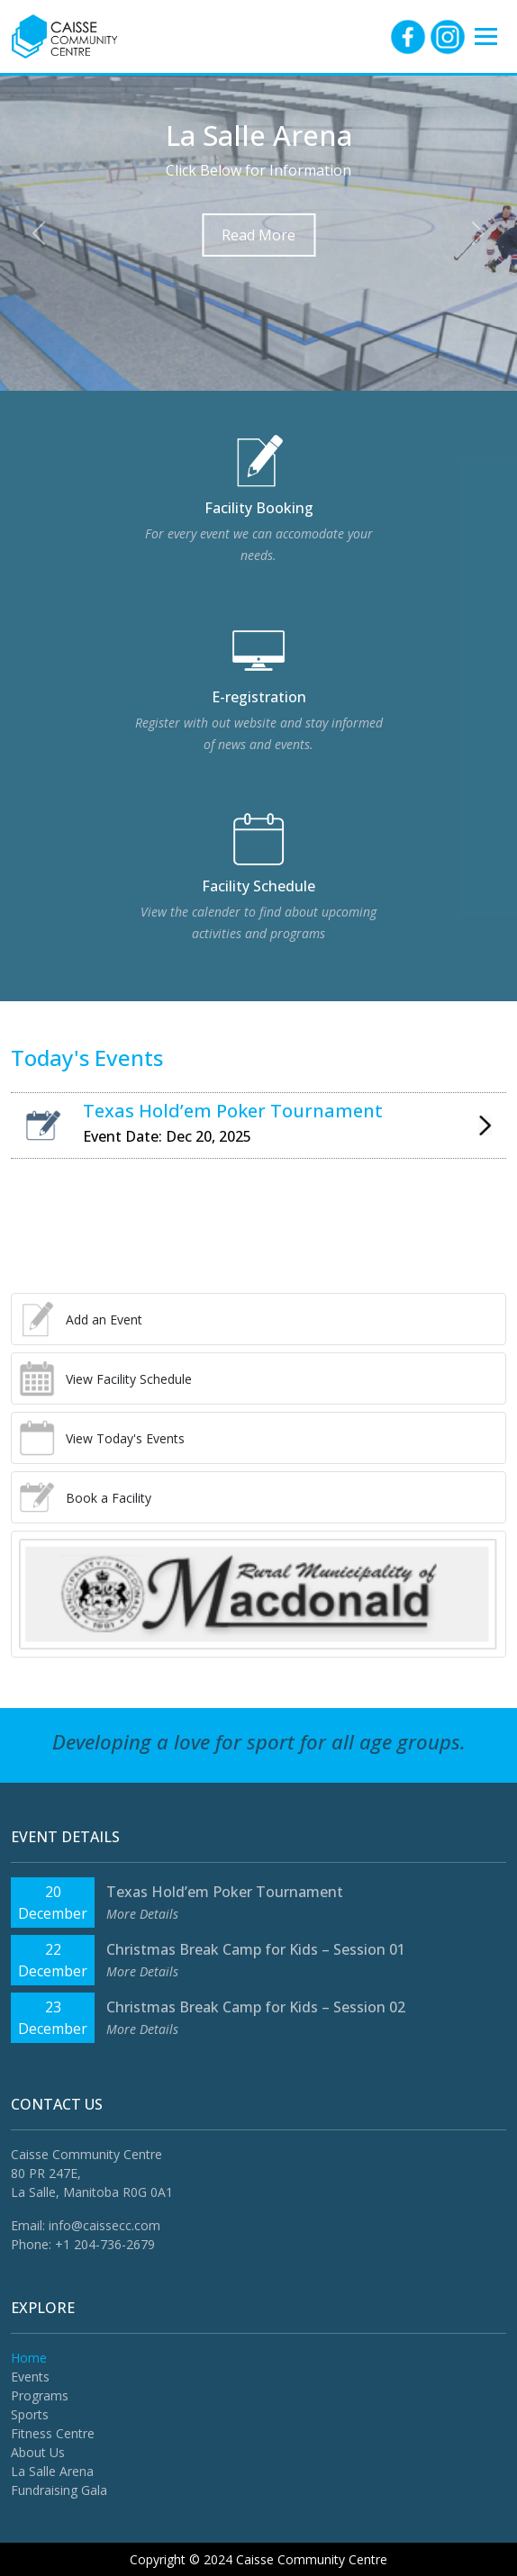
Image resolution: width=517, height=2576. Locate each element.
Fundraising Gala (59, 2490)
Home (29, 2357)
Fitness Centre (53, 2433)
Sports (30, 2414)
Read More (258, 235)
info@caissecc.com (104, 2225)
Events (30, 2376)
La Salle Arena (52, 2471)
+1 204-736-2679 (105, 2244)
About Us (38, 2452)
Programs (39, 2395)
